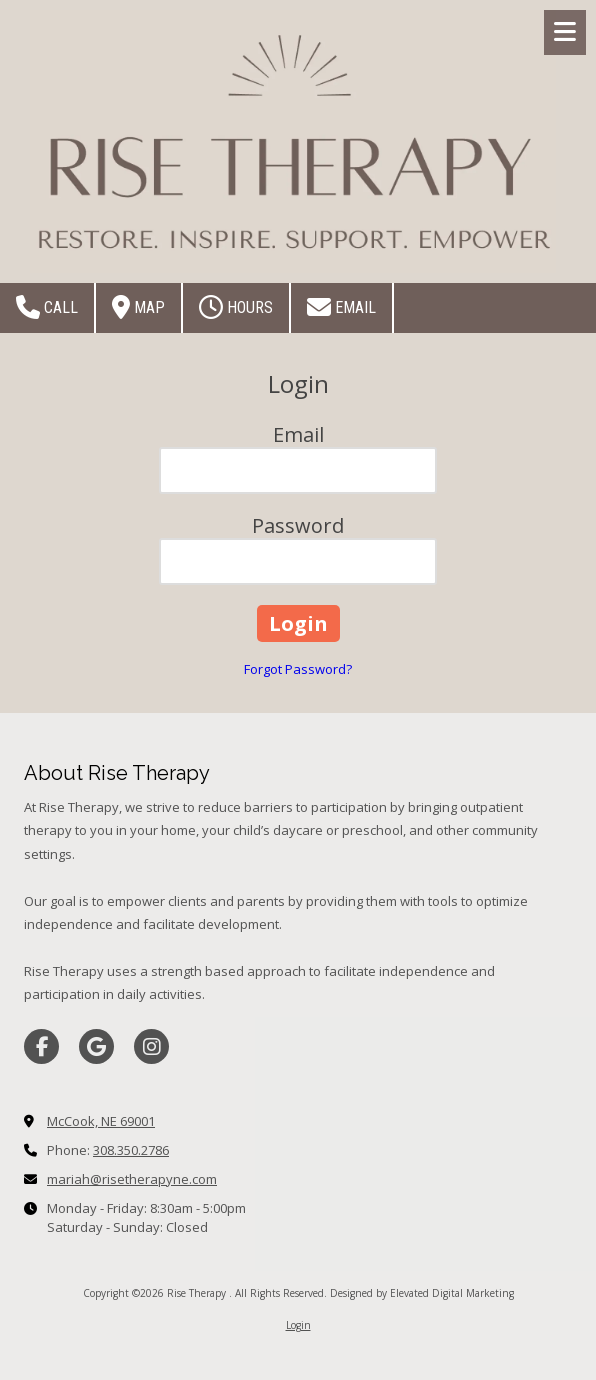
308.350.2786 (131, 1150)
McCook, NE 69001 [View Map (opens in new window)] (101, 1121)
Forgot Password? (298, 669)
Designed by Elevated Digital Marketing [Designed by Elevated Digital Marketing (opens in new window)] (422, 1293)
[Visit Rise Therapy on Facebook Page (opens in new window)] (41, 1046)
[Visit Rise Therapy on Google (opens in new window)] (96, 1046)
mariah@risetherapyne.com (132, 1179)
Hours (236, 307)
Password (298, 525)
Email (341, 307)
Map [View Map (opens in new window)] (138, 307)
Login (298, 1325)
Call (47, 307)
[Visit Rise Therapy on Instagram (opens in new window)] (151, 1046)
